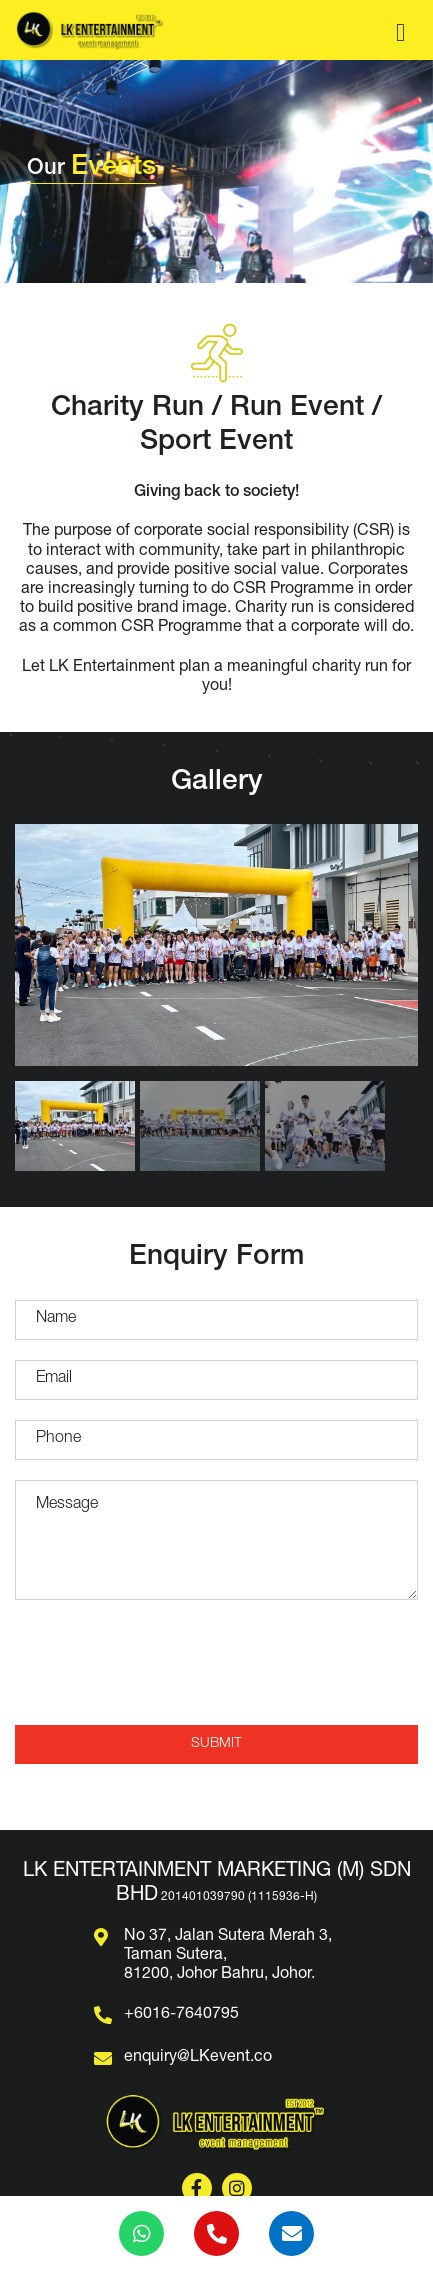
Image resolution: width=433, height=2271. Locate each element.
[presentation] (217, 1666)
